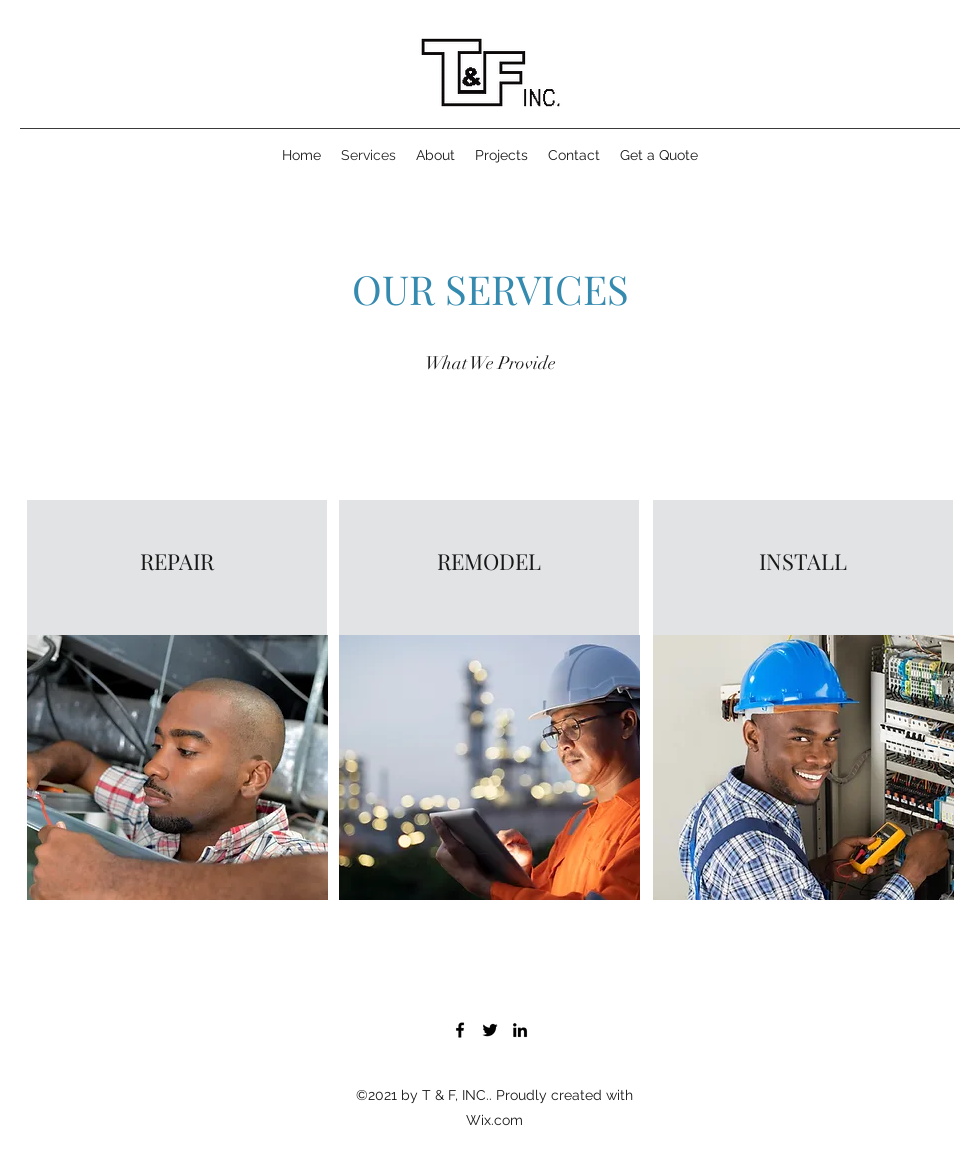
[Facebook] (460, 1030)
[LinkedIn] (520, 1030)
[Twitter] (490, 1030)
